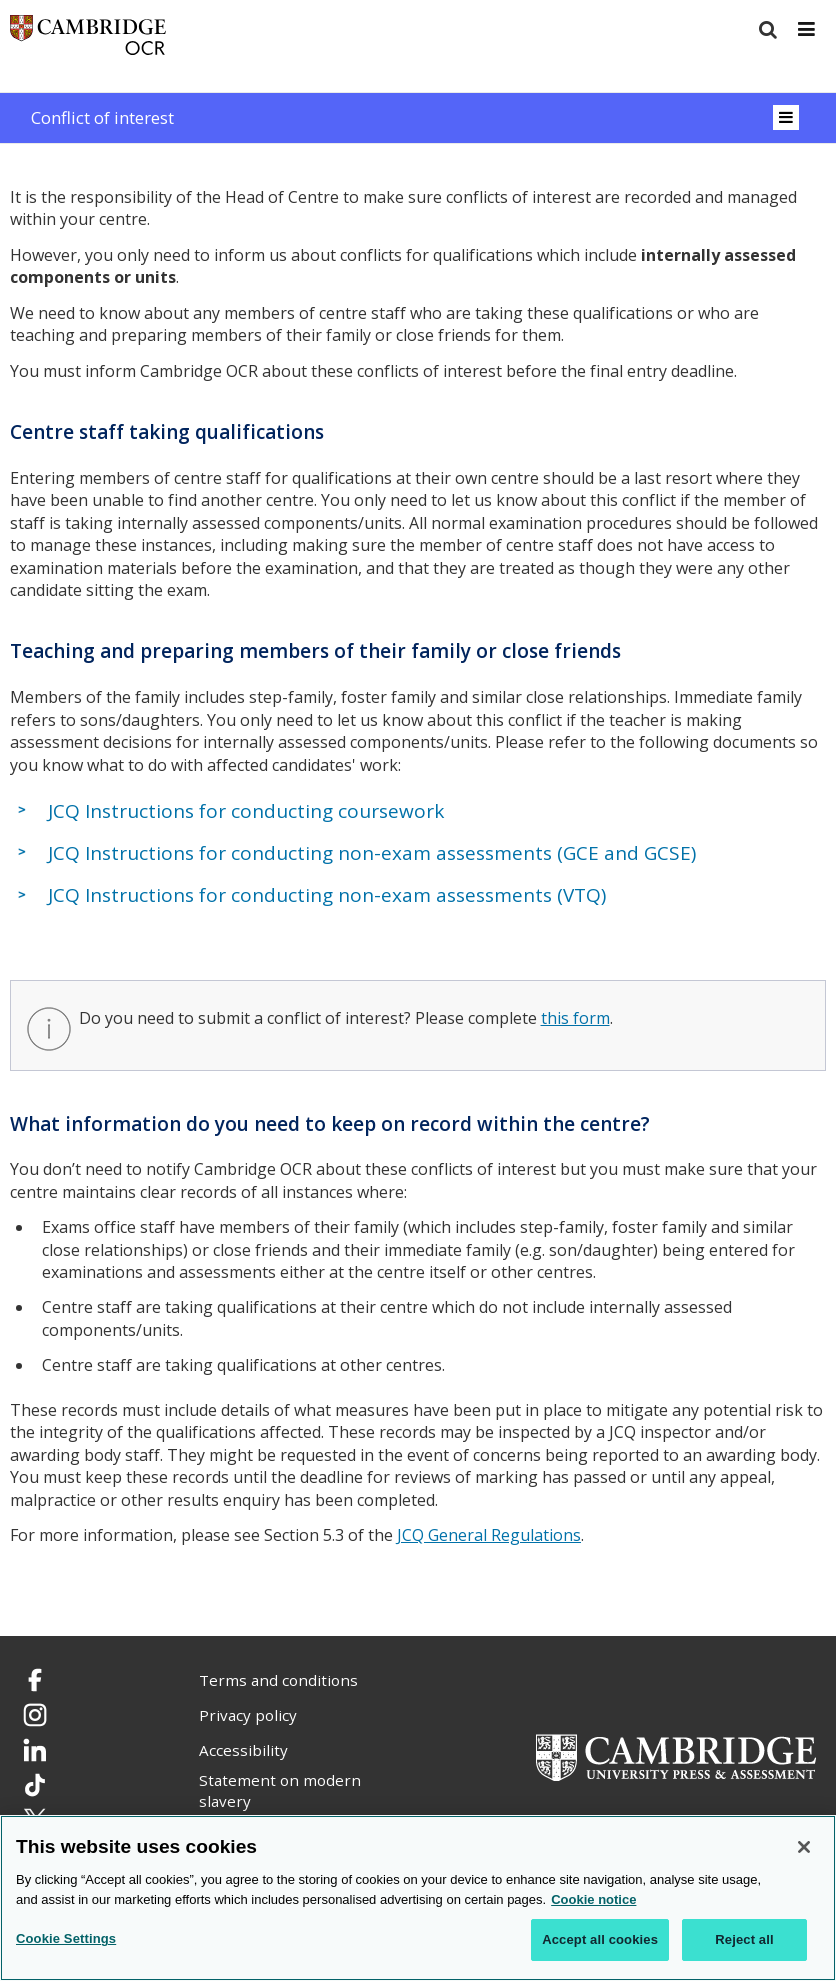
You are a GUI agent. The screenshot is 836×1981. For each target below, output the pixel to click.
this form (575, 1018)
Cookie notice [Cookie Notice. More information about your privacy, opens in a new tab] (593, 1899)
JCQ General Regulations (489, 1535)
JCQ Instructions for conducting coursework (246, 811)
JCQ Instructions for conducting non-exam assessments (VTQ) (327, 895)
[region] (418, 1898)
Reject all (744, 1939)
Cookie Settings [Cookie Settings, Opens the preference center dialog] (66, 1938)
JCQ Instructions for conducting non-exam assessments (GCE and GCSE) (372, 853)
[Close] (804, 1847)
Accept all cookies (600, 1939)
